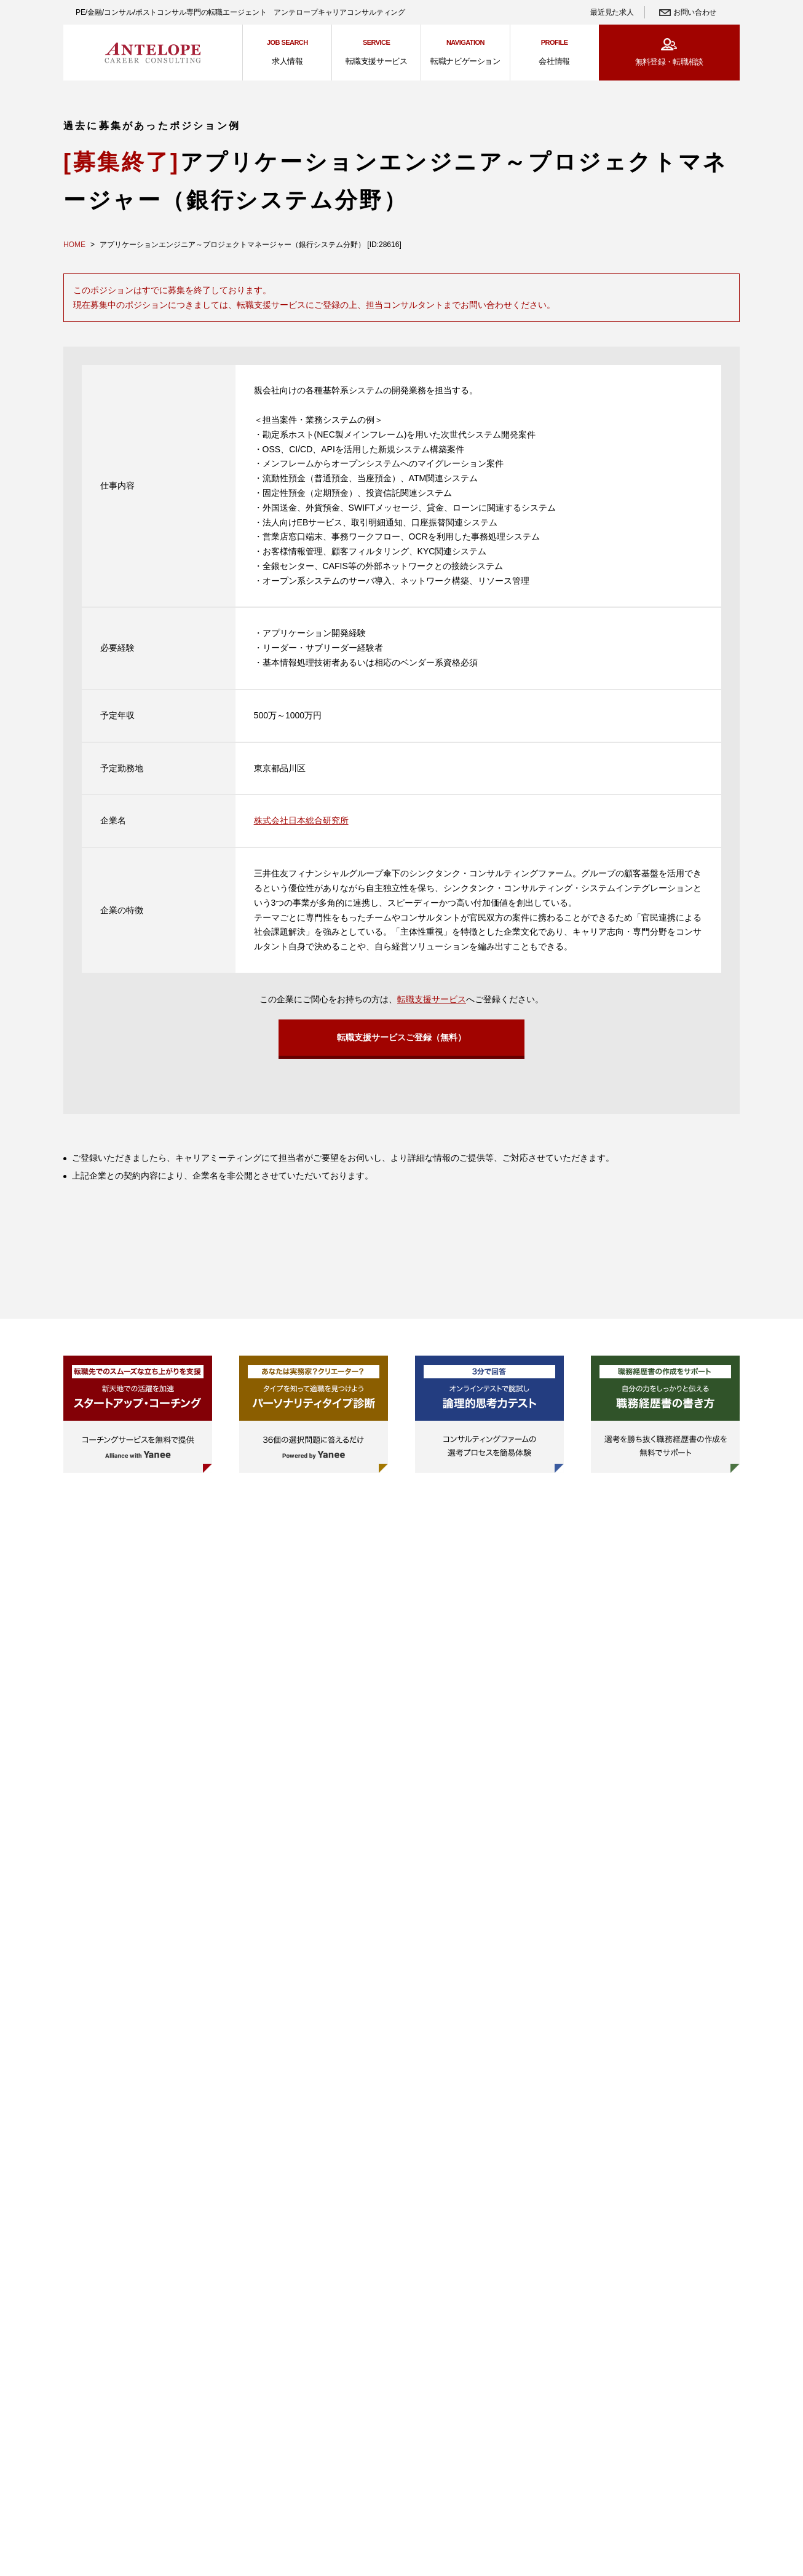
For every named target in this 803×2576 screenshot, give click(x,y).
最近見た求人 (611, 12)
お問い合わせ (694, 12)
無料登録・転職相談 (669, 61)
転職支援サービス (431, 999)
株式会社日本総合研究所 (301, 820)
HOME (74, 244)
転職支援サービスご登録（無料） (401, 1038)
